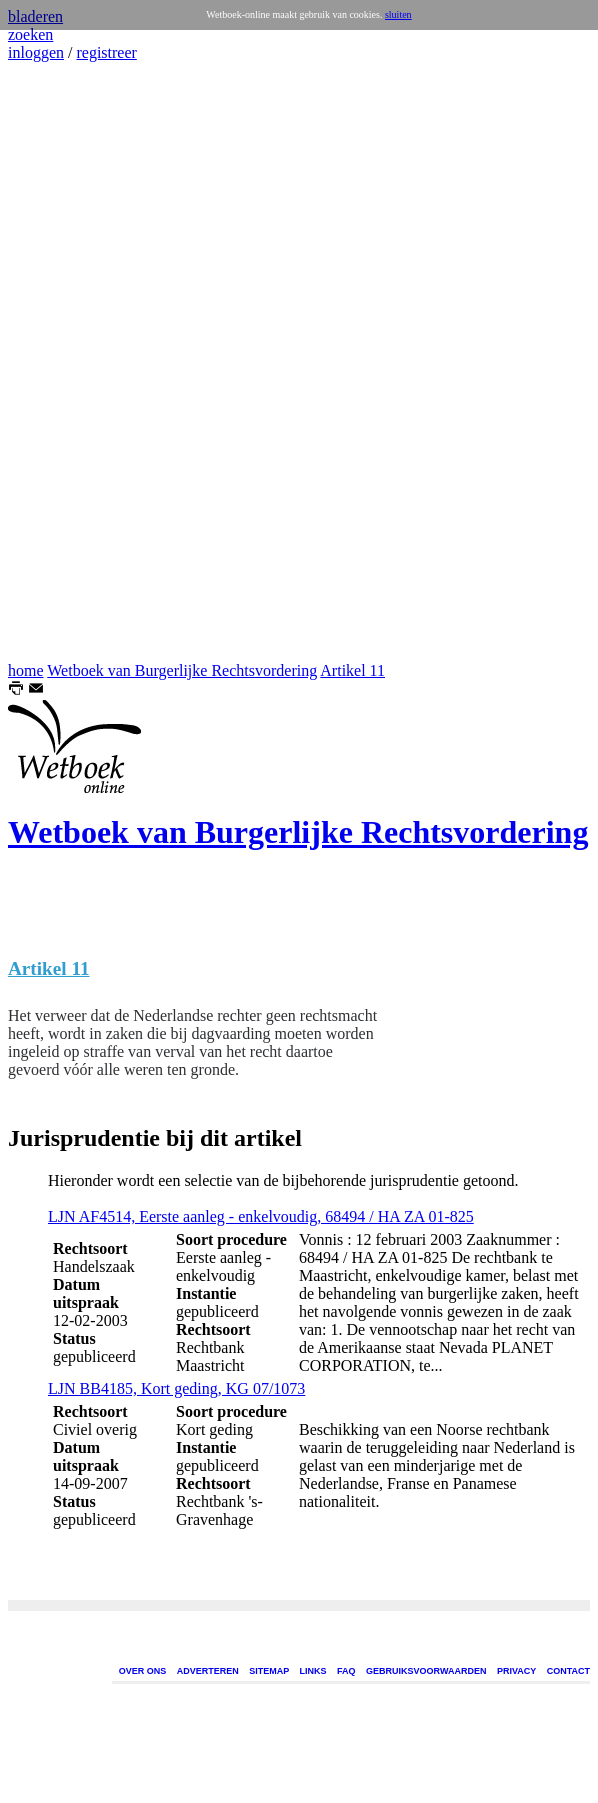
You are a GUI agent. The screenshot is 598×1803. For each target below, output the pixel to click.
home (26, 670)
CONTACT (568, 1671)
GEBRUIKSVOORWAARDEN (426, 1671)
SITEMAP (269, 1671)
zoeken (30, 34)
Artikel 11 (352, 670)
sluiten (398, 14)
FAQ (346, 1671)
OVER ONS (143, 1671)
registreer (106, 52)
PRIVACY (516, 1671)
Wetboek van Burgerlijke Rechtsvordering (182, 670)
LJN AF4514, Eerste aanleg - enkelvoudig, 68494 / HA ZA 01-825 (261, 1216)
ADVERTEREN (208, 1671)
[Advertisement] (68, 362)
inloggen (36, 52)
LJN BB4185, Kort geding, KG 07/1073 (176, 1388)
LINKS (313, 1671)
